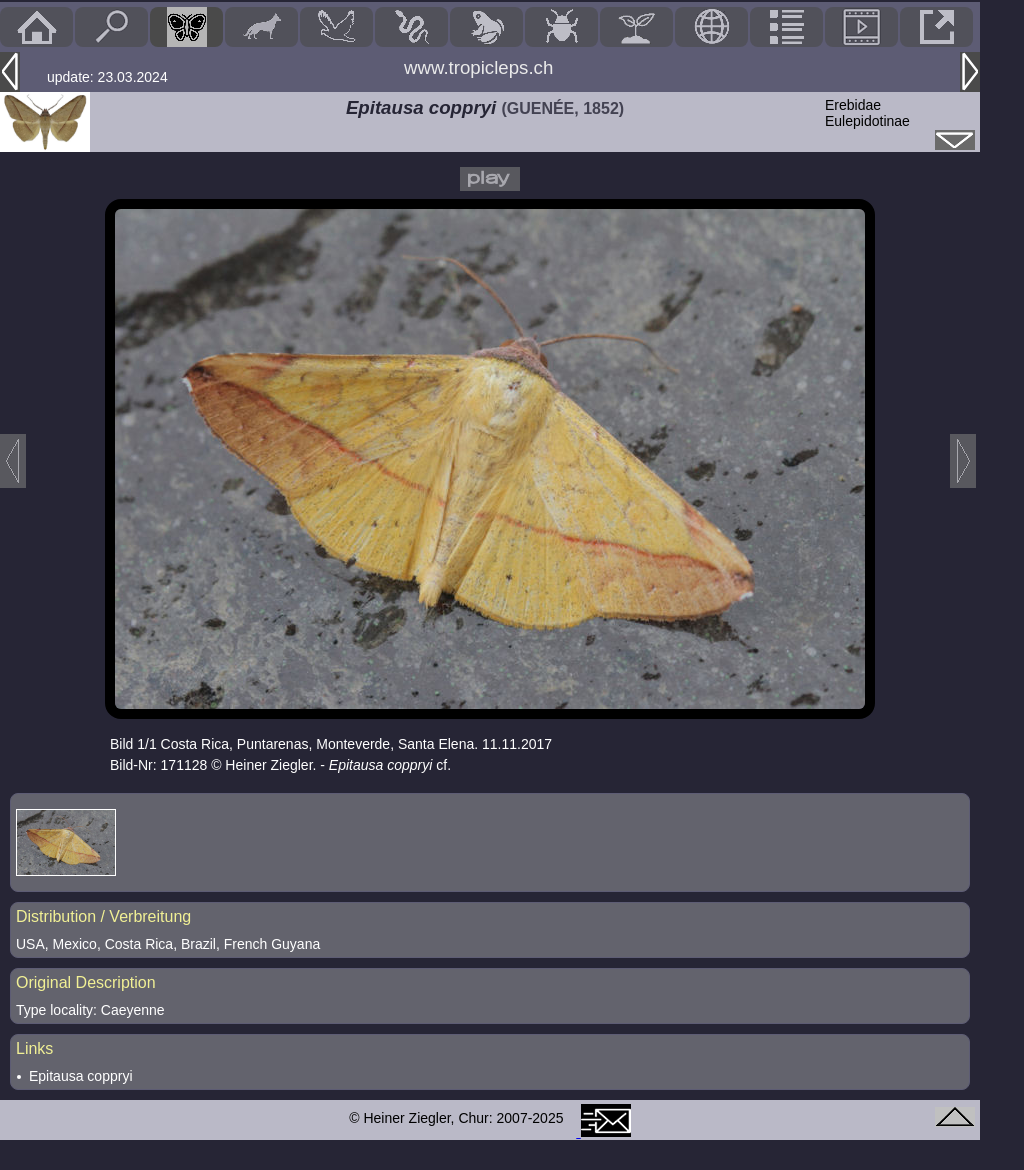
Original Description (86, 982)
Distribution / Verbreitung (103, 916)
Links (34, 1048)
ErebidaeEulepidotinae (867, 113)
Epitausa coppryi (81, 1076)
